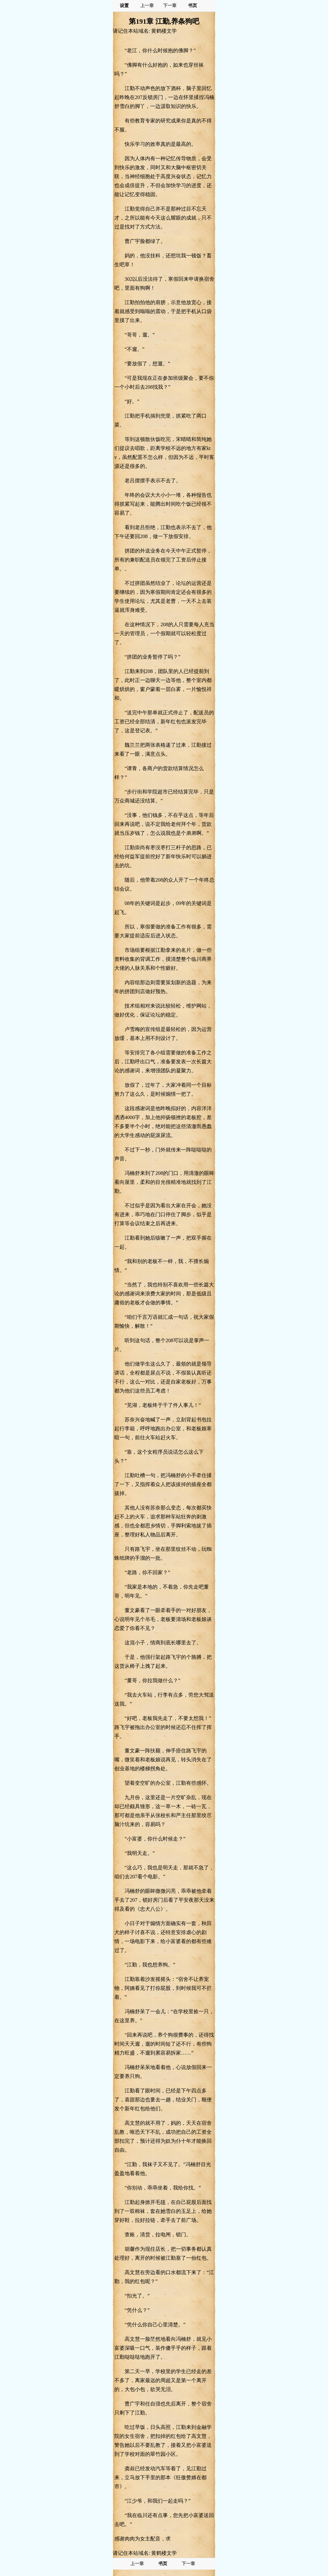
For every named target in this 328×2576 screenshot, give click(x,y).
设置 (124, 5)
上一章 (147, 5)
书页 (192, 5)
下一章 (169, 5)
